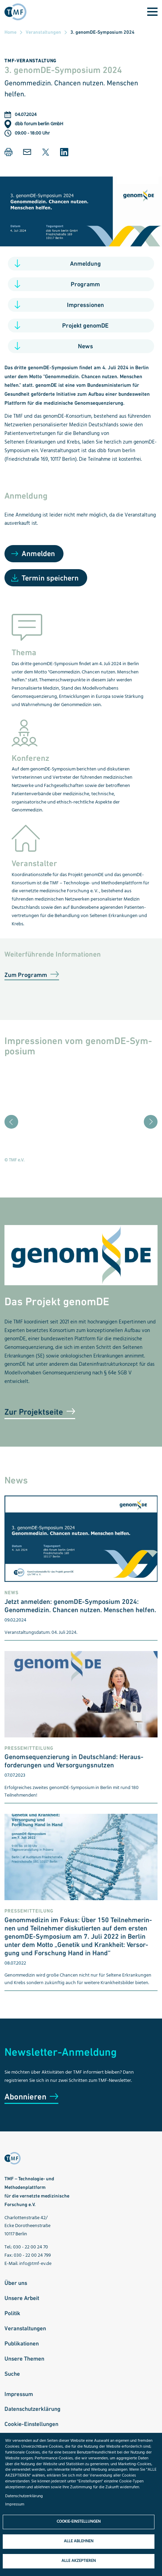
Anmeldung (85, 263)
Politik (12, 2313)
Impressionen (85, 304)
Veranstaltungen (43, 32)
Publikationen (21, 2343)
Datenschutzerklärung (32, 2408)
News (85, 346)
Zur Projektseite (33, 1411)
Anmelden (38, 553)
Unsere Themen (24, 2358)
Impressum (18, 2394)
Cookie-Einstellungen (31, 2423)
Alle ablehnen (78, 2541)
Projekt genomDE (85, 325)
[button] (8, 152)
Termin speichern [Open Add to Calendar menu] (50, 578)
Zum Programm (25, 974)
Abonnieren (25, 2096)
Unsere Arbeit (21, 2298)
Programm (85, 284)
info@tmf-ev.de (35, 2264)
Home (10, 32)
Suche (12, 2373)
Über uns (15, 2282)
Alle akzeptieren (78, 2560)
